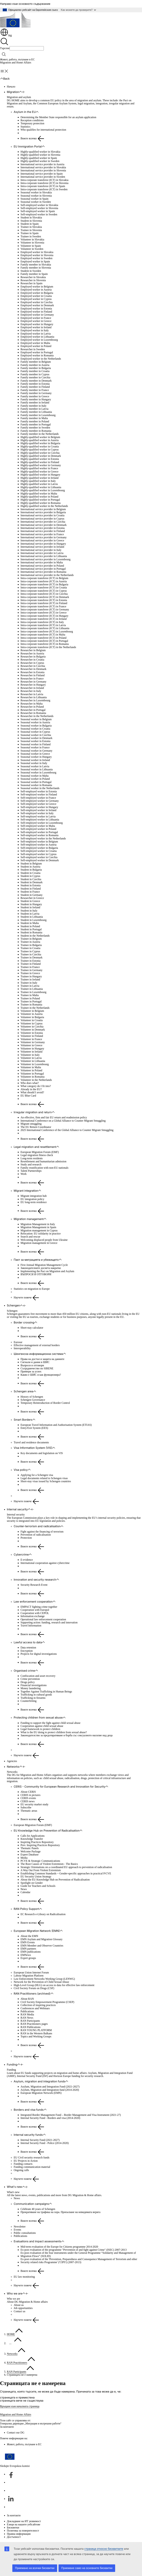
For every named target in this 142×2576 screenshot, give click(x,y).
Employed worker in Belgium (37, 286)
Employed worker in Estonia (36, 308)
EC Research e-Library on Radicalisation (43, 1914)
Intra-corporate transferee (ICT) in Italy (42, 622)
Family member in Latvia (34, 408)
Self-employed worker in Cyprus (38, 854)
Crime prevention (30, 1678)
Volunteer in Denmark (33, 1029)
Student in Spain (30, 223)
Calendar (25, 1892)
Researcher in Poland (32, 706)
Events (17, 2229)
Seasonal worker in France (35, 747)
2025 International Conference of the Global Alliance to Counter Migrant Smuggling (67, 1130)
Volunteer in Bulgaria (32, 1017)
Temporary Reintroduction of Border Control (45, 1402)
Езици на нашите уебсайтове (23, 2524)
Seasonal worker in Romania (36, 785)
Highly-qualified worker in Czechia (40, 452)
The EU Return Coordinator (36, 1127)
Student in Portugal (31, 929)
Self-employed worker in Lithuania (40, 819)
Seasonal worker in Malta (35, 775)
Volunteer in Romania (32, 1076)
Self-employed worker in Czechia (39, 857)
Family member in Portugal (36, 424)
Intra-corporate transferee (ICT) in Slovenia (44, 183)
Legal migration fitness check (37, 1155)
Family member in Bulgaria (36, 368)
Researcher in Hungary (33, 684)
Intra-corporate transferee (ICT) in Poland (43, 637)
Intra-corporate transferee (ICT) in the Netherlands (48, 647)
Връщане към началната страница (19, 2406)
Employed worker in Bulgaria (37, 292)
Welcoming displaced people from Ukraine (44, 1239)
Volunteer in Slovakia (32, 239)
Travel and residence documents (31, 1442)
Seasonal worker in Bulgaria (36, 725)
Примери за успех (31, 1371)
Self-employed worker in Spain (38, 211)
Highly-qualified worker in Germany (41, 465)
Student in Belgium (31, 863)
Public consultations (25, 2232)
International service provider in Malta (42, 562)
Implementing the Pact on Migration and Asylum (47, 1271)
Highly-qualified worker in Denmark (41, 455)
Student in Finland (31, 888)
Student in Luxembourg (34, 920)
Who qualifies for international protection (43, 129)
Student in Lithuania (32, 916)
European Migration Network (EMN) (41, 2092)
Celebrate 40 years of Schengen (38, 2209)
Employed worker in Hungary (37, 324)
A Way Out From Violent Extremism (41, 1870)
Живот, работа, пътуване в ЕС (17, 59)
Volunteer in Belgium (32, 1010)
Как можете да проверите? (78, 9)
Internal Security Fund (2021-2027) (40, 2139)
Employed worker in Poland (36, 346)
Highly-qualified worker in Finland (40, 462)
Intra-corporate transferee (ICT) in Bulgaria (44, 584)
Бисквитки (13, 2527)
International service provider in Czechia (43, 521)
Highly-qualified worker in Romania (41, 502)
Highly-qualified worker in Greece (40, 471)
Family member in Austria (35, 365)
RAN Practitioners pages (34, 2023)
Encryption (27, 1650)
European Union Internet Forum (31, 1972)
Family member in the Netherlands (40, 433)
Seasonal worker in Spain (34, 198)
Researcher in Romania (33, 713)
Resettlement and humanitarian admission (43, 1161)
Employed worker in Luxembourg (39, 339)
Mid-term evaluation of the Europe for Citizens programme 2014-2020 (59, 2246)
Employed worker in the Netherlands (41, 358)
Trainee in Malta (30, 995)
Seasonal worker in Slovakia (36, 192)
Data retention (28, 1647)
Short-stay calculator (32, 1327)
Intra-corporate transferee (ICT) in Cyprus (44, 590)
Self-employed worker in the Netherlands (43, 838)
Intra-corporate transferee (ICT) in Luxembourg (47, 631)
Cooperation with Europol (35, 1609)
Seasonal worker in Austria (35, 722)
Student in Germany (32, 894)
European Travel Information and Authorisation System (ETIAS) (56, 1424)
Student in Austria (30, 866)
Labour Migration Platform (28, 1975)
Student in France (30, 891)
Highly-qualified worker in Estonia (40, 458)
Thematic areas (29, 1810)
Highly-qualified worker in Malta (39, 493)
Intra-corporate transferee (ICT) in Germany (45, 609)
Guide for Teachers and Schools (38, 1885)
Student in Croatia (30, 872)
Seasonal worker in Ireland (35, 760)
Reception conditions (32, 120)
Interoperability (22, 1348)
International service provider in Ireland (42, 546)
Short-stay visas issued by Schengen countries (46, 1481)
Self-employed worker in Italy (37, 813)
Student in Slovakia (31, 217)
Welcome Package (31, 1851)
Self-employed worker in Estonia (39, 791)
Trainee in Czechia (31, 954)
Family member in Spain (34, 273)
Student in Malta (30, 923)
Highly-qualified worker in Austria (40, 440)
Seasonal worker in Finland (36, 744)
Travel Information (31, 1625)
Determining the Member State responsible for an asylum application (58, 117)
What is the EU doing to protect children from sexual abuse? (54, 1732)
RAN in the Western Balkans (36, 2033)
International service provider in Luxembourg (45, 559)
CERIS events (28, 1798)
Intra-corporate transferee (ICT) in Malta (43, 634)
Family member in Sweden (35, 427)
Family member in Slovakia (36, 264)
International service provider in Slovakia (43, 167)
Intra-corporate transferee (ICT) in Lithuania (45, 628)
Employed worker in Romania (37, 355)
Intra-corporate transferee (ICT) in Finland (44, 603)
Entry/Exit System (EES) (34, 1427)
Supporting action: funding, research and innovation (49, 1622)
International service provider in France (42, 534)
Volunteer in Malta (31, 1067)
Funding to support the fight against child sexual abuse (50, 1722)
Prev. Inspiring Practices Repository (40, 1845)
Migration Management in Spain (38, 1227)
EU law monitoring (24, 2276)
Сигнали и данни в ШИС (35, 1362)
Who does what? (30, 1083)
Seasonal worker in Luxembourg (38, 772)
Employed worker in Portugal (37, 352)
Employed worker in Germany (37, 314)
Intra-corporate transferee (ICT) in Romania (45, 643)
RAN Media (27, 2014)
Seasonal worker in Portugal (36, 782)
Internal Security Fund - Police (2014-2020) (45, 2143)
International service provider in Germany (44, 537)
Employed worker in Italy (35, 330)
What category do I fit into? (36, 1086)
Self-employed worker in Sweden (39, 214)
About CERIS (28, 1791)
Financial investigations (34, 1685)
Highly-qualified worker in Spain (39, 158)
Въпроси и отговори (32, 1365)
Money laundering (31, 1688)
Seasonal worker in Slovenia (36, 195)
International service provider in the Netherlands (47, 575)
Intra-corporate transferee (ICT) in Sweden (44, 189)
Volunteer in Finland (32, 1035)
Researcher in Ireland (32, 687)
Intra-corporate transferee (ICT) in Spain (43, 186)
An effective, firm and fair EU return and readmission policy (54, 1117)
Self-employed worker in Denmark (40, 860)
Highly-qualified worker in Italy (38, 480)
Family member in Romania (36, 430)
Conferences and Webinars (35, 2008)
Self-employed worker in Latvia (38, 816)
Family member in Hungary (36, 399)
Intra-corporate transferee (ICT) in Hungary (44, 615)
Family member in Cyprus (35, 374)
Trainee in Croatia (30, 948)
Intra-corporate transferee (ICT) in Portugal (44, 640)
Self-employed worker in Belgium (39, 841)
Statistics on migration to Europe (32, 1288)
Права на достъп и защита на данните (42, 1359)
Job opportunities (23, 2308)
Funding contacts (23, 2163)
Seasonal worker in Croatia (35, 728)
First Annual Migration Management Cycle (44, 1264)
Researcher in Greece (32, 898)
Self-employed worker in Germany (40, 800)
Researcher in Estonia (32, 672)
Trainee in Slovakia (31, 226)
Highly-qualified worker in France (39, 468)
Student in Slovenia (31, 220)
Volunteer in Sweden (32, 248)
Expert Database (29, 1854)
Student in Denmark (32, 882)
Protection (26, 1537)
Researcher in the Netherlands (37, 716)
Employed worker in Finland (36, 311)
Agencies (12, 1761)
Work (24, 1173)
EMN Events (28, 1942)
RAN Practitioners (17, 2362)
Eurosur (18, 1342)
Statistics (25, 126)
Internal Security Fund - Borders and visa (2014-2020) (50, 2117)
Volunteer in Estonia (32, 1032)
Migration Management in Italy (38, 1224)
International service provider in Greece (42, 540)
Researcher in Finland (32, 675)
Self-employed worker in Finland (39, 794)
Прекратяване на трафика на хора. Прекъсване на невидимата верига (60, 2212)
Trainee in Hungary (31, 976)
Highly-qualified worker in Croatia (40, 446)
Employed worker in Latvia (36, 333)
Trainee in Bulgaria (31, 945)
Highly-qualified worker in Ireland (40, 477)
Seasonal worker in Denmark (36, 738)
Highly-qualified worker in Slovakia (40, 151)
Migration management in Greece (39, 1242)
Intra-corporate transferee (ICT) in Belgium (44, 578)
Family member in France (35, 390)
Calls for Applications (32, 1835)
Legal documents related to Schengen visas (44, 1478)
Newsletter (19, 2226)
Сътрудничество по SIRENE (37, 1368)
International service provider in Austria (42, 164)
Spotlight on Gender (32, 1882)
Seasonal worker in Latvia (35, 766)
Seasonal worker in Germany (36, 750)
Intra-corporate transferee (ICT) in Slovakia (44, 180)
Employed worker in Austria (36, 289)
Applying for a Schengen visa (37, 1475)
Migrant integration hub (34, 1195)
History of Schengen (32, 1396)
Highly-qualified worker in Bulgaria (40, 443)
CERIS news (28, 1801)
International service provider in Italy (41, 550)
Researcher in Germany (33, 681)
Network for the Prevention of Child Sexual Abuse (41, 1981)
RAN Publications (31, 2027)
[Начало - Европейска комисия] (15, 20)
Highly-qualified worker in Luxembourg (43, 490)
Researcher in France (32, 678)
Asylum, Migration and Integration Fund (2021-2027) (50, 2086)
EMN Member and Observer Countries (42, 1945)
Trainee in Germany (31, 970)
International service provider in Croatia (42, 515)
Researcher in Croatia (32, 659)
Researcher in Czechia (33, 665)
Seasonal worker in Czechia (36, 735)
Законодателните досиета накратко (41, 1268)
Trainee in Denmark (31, 957)
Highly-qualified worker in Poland (39, 496)
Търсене (5, 48)
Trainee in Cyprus (30, 951)
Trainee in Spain (29, 233)
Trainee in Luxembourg (33, 992)
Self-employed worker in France (38, 797)
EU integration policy (32, 1199)
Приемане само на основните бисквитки (86, 2568)
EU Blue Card (28, 1095)
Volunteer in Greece (31, 1045)
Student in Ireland (30, 907)
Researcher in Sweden (33, 349)
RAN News (27, 2017)
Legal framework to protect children (40, 1729)
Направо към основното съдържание (25, 3)
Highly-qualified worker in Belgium (40, 437)
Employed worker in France (36, 317)
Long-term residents (32, 1158)
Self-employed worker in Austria (38, 844)
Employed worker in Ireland (36, 327)
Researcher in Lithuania (34, 697)
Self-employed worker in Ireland (38, 810)
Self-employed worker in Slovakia (39, 205)
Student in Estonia (31, 885)
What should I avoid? (32, 1092)
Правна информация (19, 2533)
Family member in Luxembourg (38, 415)
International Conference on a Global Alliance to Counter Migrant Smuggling (63, 1120)
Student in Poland (30, 926)
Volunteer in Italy (30, 1054)
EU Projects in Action (26, 2160)
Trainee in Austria (30, 941)
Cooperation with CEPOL (35, 1613)
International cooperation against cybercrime (45, 1562)
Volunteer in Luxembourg (35, 1064)
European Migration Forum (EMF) (40, 1152)
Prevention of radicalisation (36, 1534)
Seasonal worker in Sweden (36, 201)
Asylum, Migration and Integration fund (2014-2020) (50, 2089)
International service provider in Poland (42, 565)
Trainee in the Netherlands (35, 1007)
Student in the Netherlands (35, 935)
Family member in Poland (35, 421)
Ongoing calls (21, 2170)
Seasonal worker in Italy (34, 763)
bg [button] (6, 35)
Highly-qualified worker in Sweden (40, 161)
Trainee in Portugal (31, 1001)
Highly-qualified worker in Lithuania (41, 487)
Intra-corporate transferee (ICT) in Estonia (44, 600)
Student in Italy (29, 910)
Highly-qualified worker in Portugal (40, 499)
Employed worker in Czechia (37, 302)
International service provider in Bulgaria (43, 512)
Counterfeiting (28, 1700)
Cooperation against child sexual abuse (42, 1725)
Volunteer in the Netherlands (36, 1079)
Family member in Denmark (36, 380)
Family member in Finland (35, 386)
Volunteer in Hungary (32, 1048)
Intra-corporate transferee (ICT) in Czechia (44, 593)
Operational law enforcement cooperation (43, 1619)
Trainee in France (30, 967)
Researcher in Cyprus (32, 662)
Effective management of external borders (37, 1345)
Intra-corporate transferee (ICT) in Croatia (44, 587)
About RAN (27, 1998)
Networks (12, 2353)
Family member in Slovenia (36, 267)
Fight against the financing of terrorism (42, 1531)
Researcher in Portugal (33, 709)
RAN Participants (30, 2020)
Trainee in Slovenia (31, 230)
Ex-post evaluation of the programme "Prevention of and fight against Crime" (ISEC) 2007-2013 (74, 2249)
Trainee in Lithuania (32, 988)
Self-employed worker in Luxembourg (42, 822)
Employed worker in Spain (35, 261)
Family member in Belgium (36, 361)
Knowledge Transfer (32, 1838)
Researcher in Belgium (33, 650)
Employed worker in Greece (36, 321)
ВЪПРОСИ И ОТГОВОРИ (36, 1274)
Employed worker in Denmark (37, 305)
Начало (11, 86)
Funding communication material (32, 2166)
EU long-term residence (34, 1202)
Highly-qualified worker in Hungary (40, 474)
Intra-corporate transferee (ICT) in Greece (44, 612)
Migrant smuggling (31, 1123)
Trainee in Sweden (31, 236)
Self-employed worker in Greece (38, 803)
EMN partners (28, 1948)
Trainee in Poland (30, 998)
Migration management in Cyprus (39, 1230)
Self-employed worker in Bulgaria (39, 847)
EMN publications (31, 1951)
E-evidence (27, 1559)
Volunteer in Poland (31, 1070)
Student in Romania (31, 932)
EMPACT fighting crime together (39, 1606)
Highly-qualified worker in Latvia (39, 484)
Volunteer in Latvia (31, 1057)
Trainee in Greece (30, 973)
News (24, 1889)
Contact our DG (15, 2432)
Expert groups (28, 1958)
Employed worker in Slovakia (37, 252)
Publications (27, 2011)
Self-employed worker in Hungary (39, 807)
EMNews (26, 1954)
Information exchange (33, 1616)
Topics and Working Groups (36, 2036)
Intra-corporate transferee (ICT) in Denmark (45, 597)
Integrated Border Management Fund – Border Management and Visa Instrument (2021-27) (71, 2114)
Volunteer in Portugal (32, 1073)
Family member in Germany (36, 393)
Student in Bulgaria (31, 869)
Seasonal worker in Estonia (35, 741)
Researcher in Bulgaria (33, 656)
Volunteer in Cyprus (32, 1023)
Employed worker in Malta (35, 343)
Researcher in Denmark (33, 669)
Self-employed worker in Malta (38, 825)
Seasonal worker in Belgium (36, 719)
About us (19, 2305)
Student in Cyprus (30, 876)
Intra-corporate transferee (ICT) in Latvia (43, 625)
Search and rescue (30, 1236)
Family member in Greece (35, 396)
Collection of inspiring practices (38, 2005)
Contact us (19, 2311)
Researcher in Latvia (32, 694)
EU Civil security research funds (31, 2157)
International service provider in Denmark (44, 524)
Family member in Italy (34, 405)
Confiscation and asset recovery (38, 1675)
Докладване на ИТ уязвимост (24, 2521)
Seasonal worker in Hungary (36, 756)
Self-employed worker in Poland (38, 828)
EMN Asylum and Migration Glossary (41, 1939)
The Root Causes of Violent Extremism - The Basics (49, 1863)
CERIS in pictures (30, 1795)
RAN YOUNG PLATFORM (36, 2030)
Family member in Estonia (35, 383)
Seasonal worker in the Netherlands (40, 788)
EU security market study (34, 1804)
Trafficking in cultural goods (36, 1694)
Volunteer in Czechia (32, 1026)
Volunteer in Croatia (32, 1020)
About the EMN (29, 1936)
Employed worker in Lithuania (37, 336)
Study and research (31, 1164)
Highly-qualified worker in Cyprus (40, 449)
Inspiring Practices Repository (37, 1842)
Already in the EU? (31, 1089)
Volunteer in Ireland (31, 1051)
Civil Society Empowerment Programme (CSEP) (47, 2002)
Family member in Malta (34, 418)
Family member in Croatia (35, 371)
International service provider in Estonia (43, 528)
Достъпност (14, 2536)
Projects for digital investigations (39, 1653)
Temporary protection (32, 123)
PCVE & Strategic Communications (40, 1860)
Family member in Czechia (35, 377)
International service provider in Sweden (43, 176)
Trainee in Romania (31, 1004)
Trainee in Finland (31, 963)
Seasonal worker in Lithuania (37, 769)
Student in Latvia (30, 913)
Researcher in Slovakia (33, 277)
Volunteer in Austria (32, 1013)
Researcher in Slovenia (33, 280)
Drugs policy (28, 1682)
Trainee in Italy (29, 982)
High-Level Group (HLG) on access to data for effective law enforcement (54, 1985)
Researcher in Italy (31, 691)
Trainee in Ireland (30, 979)
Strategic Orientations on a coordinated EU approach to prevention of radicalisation (66, 1867)
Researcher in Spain (31, 283)
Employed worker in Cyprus (36, 299)
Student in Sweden (31, 270)
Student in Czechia (31, 879)
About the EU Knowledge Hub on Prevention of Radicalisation (55, 1879)
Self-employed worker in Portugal (39, 832)
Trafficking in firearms (33, 1697)
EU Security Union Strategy (36, 1876)
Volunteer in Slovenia (32, 242)
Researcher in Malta (32, 703)
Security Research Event (34, 1584)
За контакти (14, 2515)
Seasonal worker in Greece (35, 753)
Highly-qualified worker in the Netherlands (44, 506)
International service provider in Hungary (43, 543)
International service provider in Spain (42, 173)
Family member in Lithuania (36, 411)
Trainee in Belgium (31, 938)
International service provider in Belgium (43, 509)
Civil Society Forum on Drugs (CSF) (34, 1988)
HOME (11, 2334)
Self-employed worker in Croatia (39, 850)
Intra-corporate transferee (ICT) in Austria (44, 581)
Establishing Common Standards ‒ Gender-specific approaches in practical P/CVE (66, 1873)
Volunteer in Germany (33, 1042)
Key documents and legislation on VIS (42, 1453)
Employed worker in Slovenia (37, 255)
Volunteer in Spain (31, 245)
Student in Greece (30, 901)
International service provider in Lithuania (44, 556)
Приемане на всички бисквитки (34, 2568)
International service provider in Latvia (42, 553)
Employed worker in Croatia (36, 295)
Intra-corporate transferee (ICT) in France (43, 606)
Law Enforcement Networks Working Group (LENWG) (44, 1978)
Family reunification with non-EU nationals (44, 1167)
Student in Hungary (31, 904)
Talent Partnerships (31, 1170)
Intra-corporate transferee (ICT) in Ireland (44, 618)
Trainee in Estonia (31, 960)
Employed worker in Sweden (36, 258)
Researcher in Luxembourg (35, 700)
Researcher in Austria (32, 653)
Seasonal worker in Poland (35, 778)
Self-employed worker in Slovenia (39, 208)
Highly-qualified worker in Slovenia (40, 154)
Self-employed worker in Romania (40, 835)
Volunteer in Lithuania (33, 1061)
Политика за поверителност (23, 2530)
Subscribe (26, 1807)
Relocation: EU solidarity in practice (41, 1233)
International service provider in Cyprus (42, 518)
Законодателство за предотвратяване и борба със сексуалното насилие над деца (67, 1735)
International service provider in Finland (43, 531)
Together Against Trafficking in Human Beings (46, 1691)
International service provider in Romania (43, 571)
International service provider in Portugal (43, 568)
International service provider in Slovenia (43, 170)
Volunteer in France (31, 1039)
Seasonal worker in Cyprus (35, 731)
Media (24, 1857)
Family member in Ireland (35, 402)
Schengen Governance (33, 1399)
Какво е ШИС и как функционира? (41, 1374)
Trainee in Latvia (30, 985)
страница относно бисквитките (103, 2548)
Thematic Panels (30, 1848)
